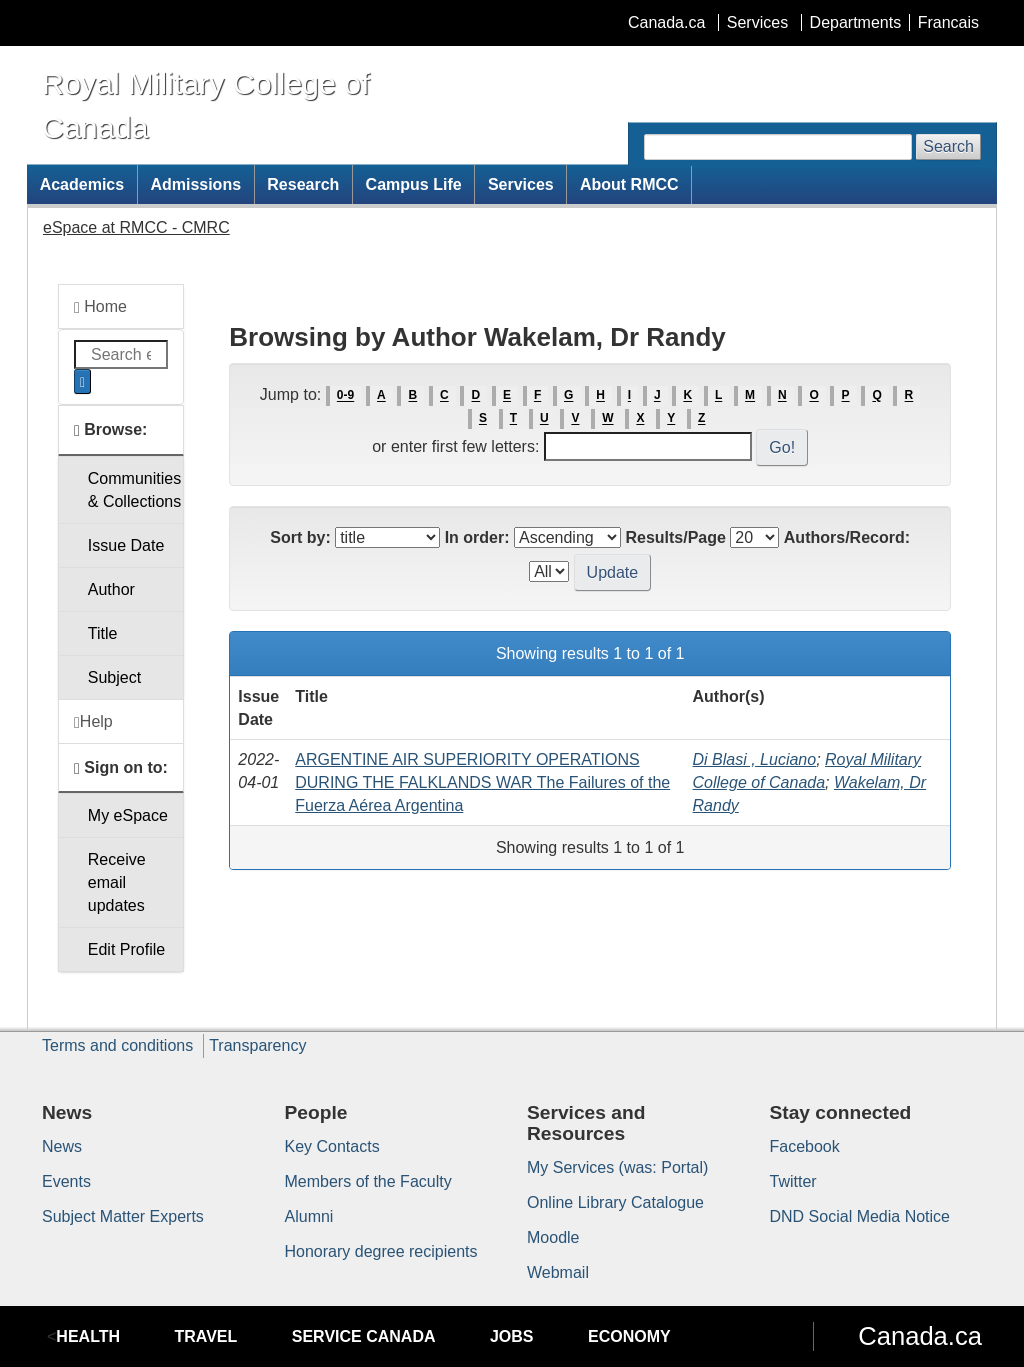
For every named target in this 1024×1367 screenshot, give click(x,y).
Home (100, 307)
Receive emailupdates (117, 882)
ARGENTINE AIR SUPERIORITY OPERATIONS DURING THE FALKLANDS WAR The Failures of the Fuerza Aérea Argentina (482, 782)
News (62, 1146)
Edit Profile (126, 949)
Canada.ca (666, 22)
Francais (948, 22)
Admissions (195, 184)
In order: (477, 537)
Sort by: (300, 537)
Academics (82, 184)
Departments (856, 22)
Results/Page (675, 537)
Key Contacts (332, 1146)
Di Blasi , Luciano (755, 759)
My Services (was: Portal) (617, 1167)
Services (757, 22)
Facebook (805, 1146)
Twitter (793, 1181)
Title (103, 633)
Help (93, 722)
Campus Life (414, 184)
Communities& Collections (134, 490)
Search (948, 146)
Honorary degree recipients (381, 1251)
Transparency (257, 1045)
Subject (114, 677)
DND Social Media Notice (860, 1216)
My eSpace (128, 815)
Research (303, 184)
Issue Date (126, 545)
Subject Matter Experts (123, 1216)
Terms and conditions (117, 1045)
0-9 (345, 396)
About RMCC (629, 184)
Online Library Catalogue (615, 1202)
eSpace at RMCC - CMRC (136, 227)
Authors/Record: (847, 537)
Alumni (309, 1216)
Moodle (553, 1237)
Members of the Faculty (368, 1181)
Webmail (558, 1272)
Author (111, 589)
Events (66, 1181)
